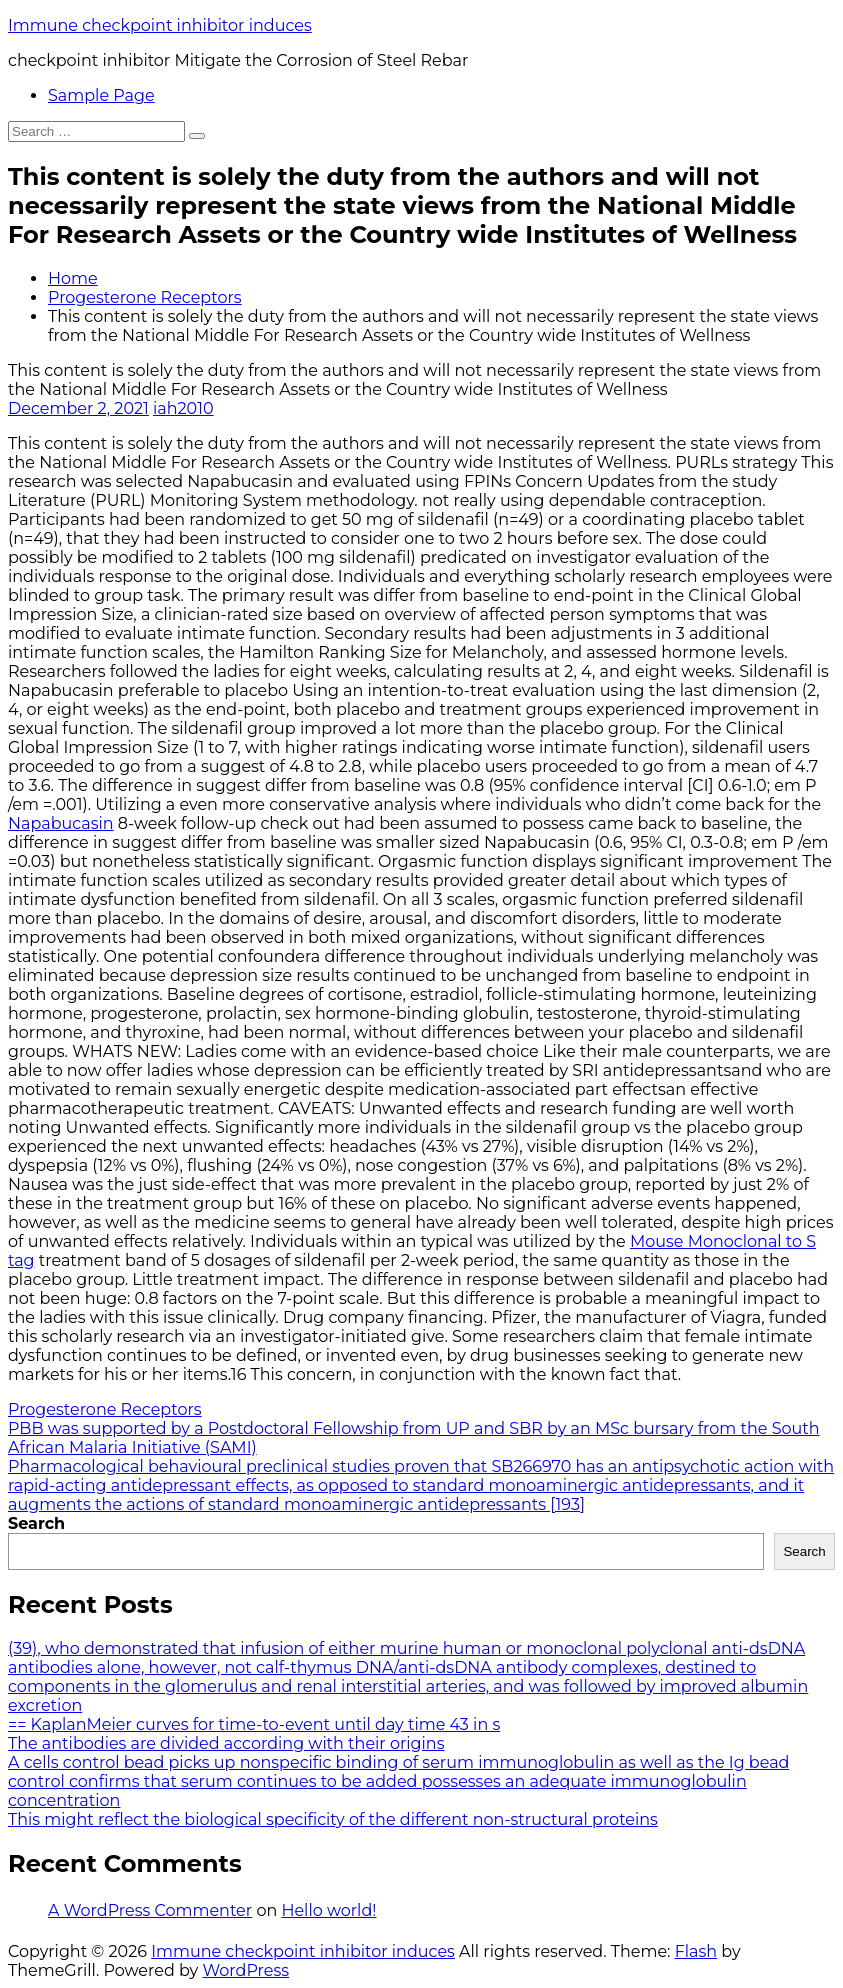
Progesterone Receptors (145, 297)
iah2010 (183, 408)
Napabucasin (61, 823)
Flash (696, 1951)
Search (36, 1523)
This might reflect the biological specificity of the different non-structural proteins (333, 1819)
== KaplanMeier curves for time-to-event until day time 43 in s (254, 1724)
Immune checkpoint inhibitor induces (160, 25)
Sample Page (101, 95)
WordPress (245, 1970)
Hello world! (328, 1910)
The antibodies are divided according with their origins (226, 1743)
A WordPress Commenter (150, 1910)
